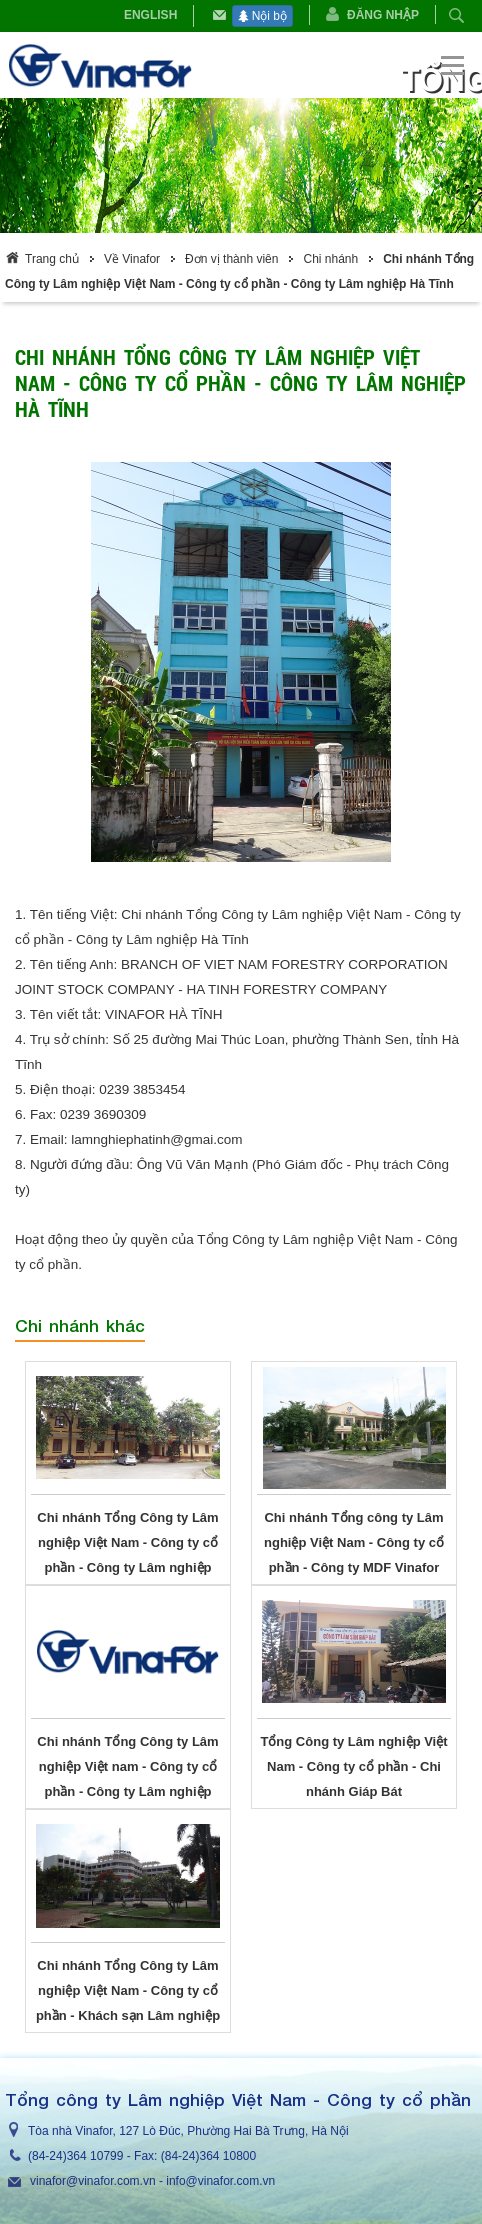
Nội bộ (262, 16)
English (150, 15)
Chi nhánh (330, 259)
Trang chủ (52, 259)
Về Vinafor (132, 259)
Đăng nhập (383, 15)
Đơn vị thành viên (231, 259)
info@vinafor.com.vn (220, 2181)
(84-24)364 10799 (75, 2156)
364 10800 (227, 2156)
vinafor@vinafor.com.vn (93, 2181)
